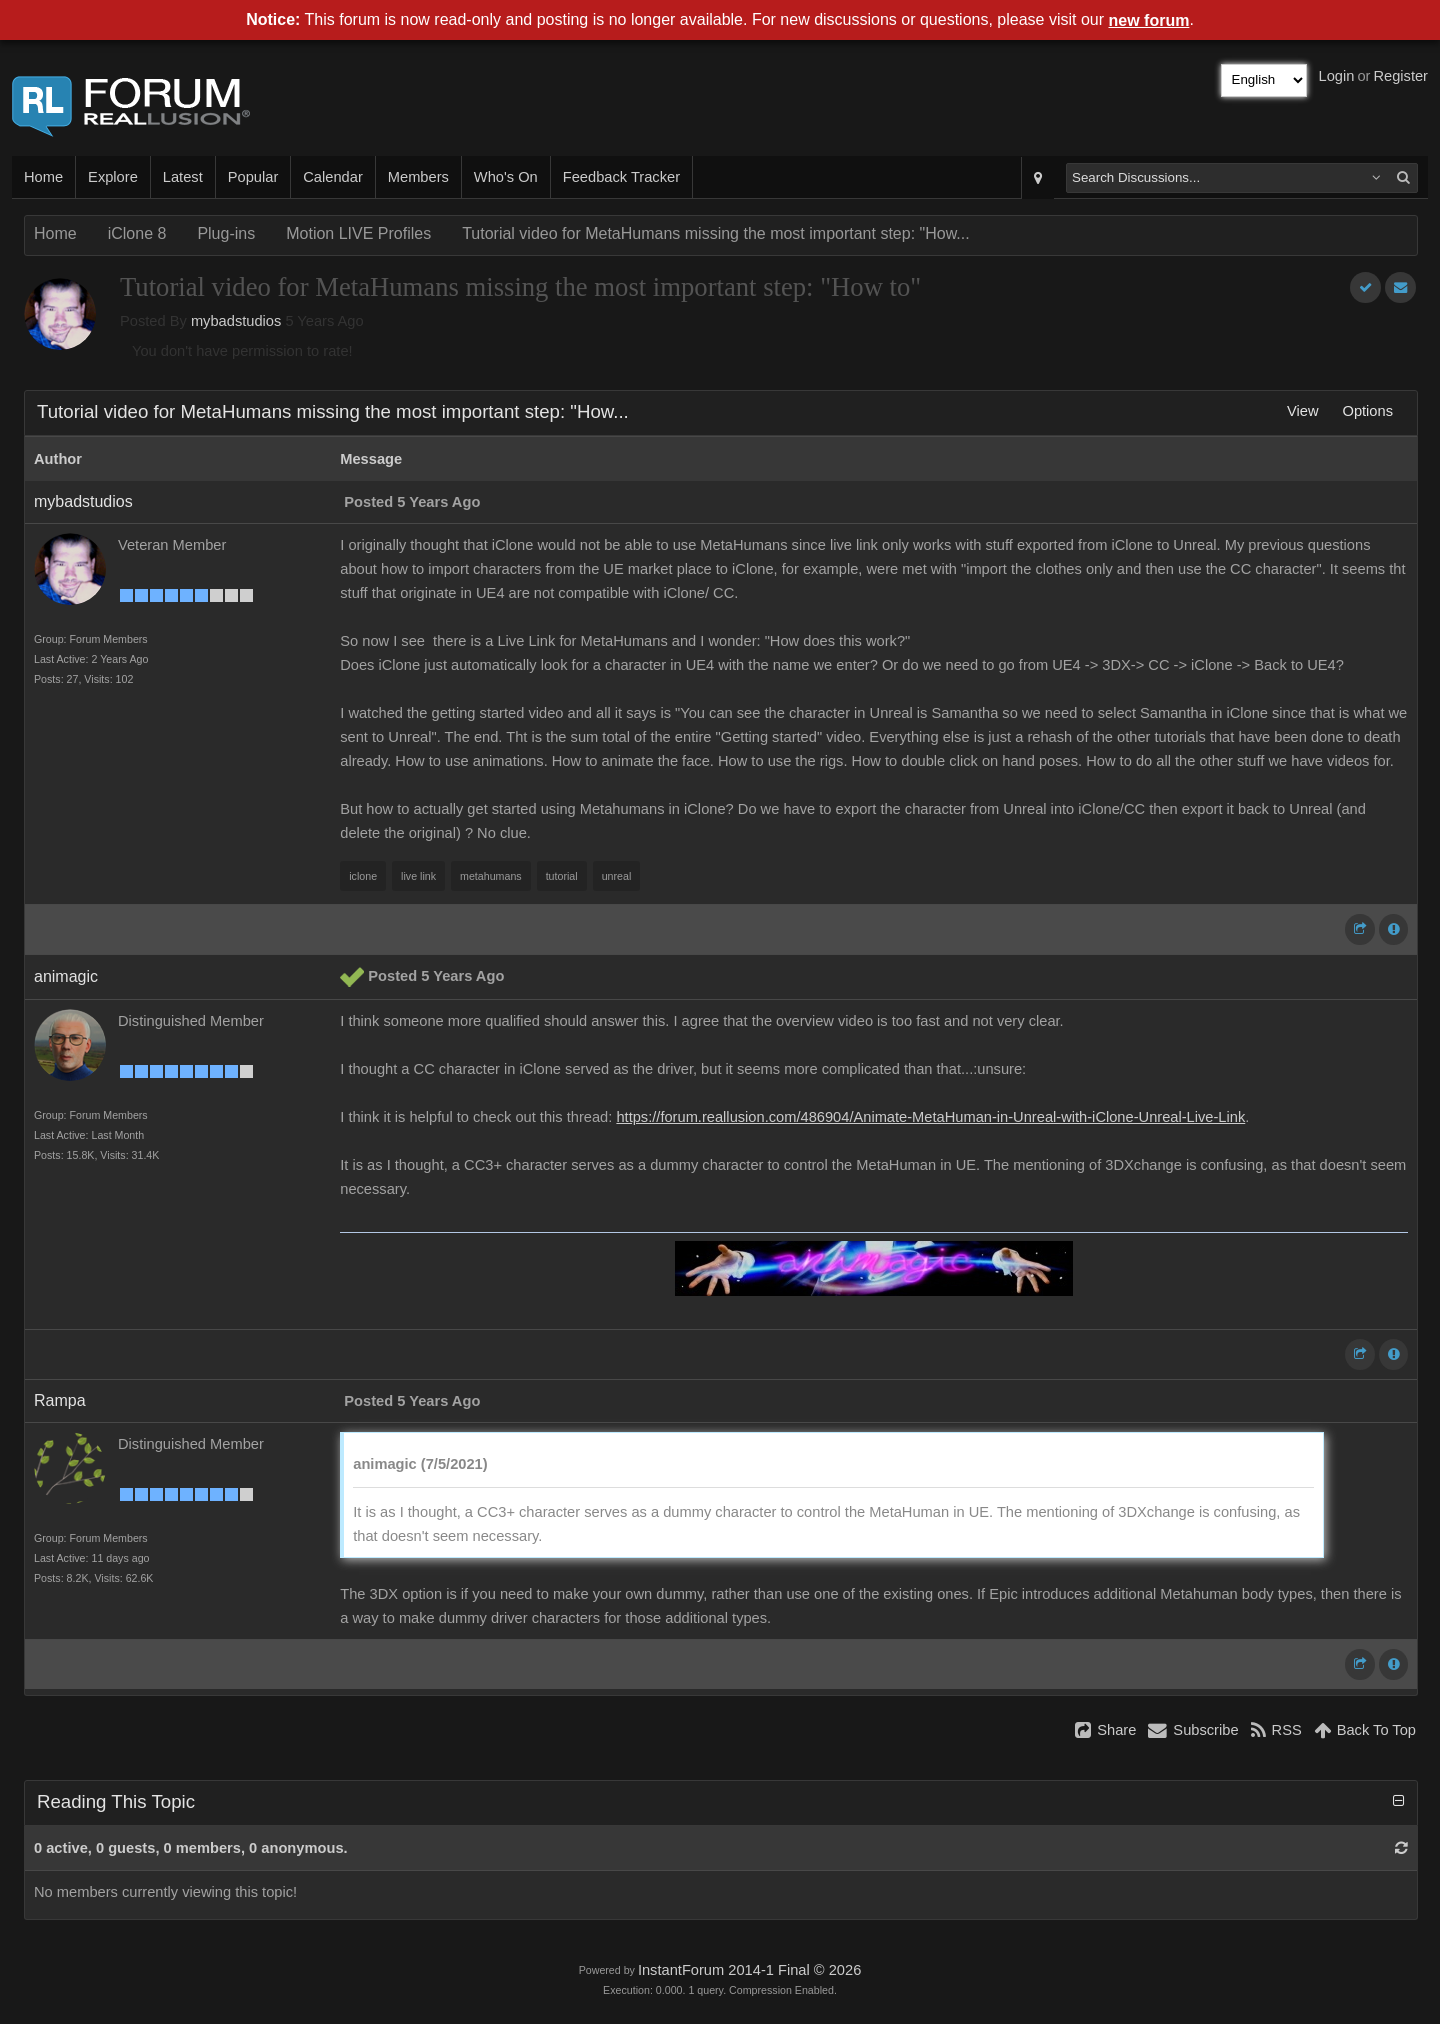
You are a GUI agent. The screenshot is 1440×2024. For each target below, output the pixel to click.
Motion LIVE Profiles (358, 233)
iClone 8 (137, 233)
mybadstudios (236, 321)
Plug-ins (226, 233)
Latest (183, 177)
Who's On (506, 177)
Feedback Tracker (621, 177)
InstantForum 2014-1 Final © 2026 (749, 1970)
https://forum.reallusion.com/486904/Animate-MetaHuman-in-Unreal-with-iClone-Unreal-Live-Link (930, 1117)
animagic (66, 976)
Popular (253, 177)
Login (1337, 76)
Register (1400, 76)
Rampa (60, 1400)
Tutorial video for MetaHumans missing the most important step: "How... (716, 233)
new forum (1149, 20)
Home (43, 177)
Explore (113, 177)
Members (418, 177)
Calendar (332, 177)
